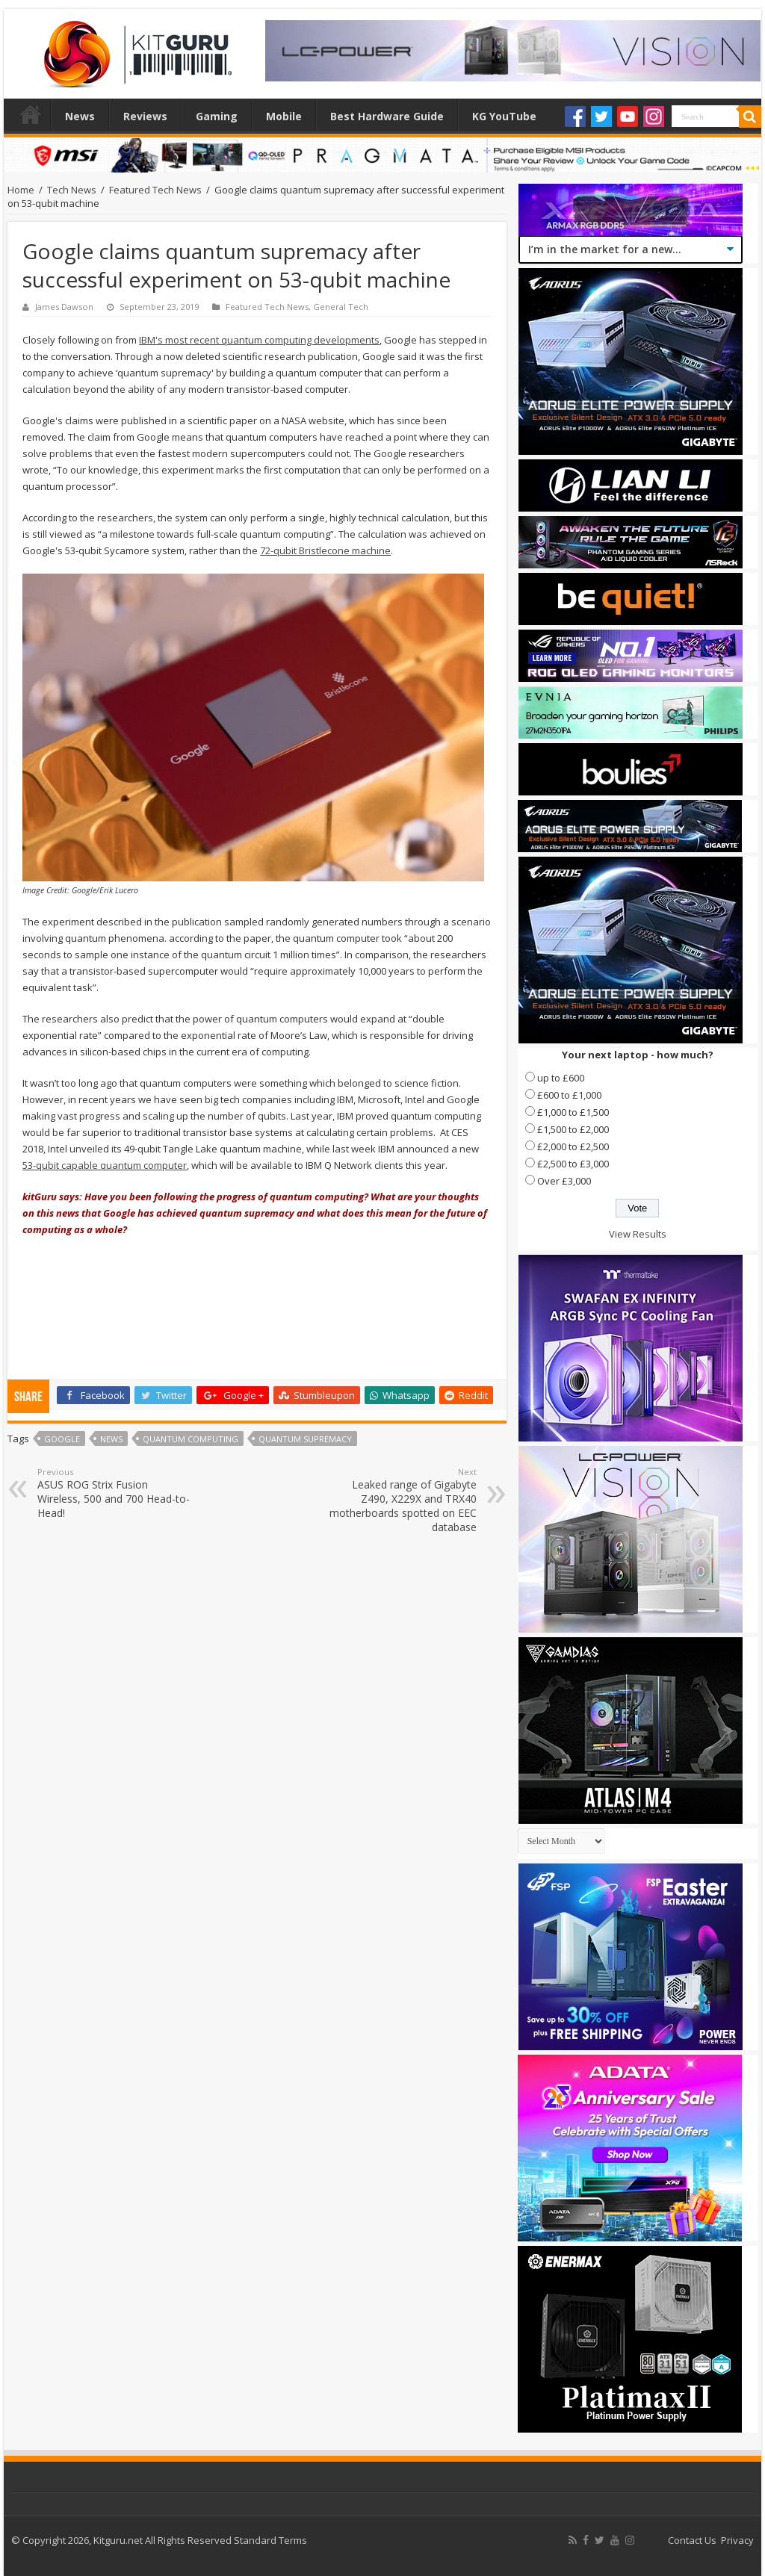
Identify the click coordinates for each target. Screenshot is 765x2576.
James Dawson (64, 306)
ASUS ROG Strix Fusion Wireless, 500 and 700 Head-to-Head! (114, 1493)
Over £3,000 (564, 1181)
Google (62, 1438)
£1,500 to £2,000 (573, 1129)
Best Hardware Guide (387, 116)
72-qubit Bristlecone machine (325, 550)
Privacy (737, 2540)
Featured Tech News (155, 189)
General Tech (340, 306)
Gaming (217, 116)
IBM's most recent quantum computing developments (259, 340)
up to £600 (560, 1077)
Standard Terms (270, 2540)
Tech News (71, 189)
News (80, 116)
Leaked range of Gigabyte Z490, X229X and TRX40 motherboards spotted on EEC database (400, 1500)
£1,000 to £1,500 (573, 1112)
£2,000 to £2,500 (573, 1146)
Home (30, 114)
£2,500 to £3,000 (573, 1163)
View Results (637, 1234)
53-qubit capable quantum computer (104, 1165)
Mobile (284, 116)
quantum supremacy (305, 1438)
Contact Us (692, 2540)
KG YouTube (504, 116)
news (111, 1438)
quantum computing (190, 1438)
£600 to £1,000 (569, 1095)
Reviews (145, 116)
